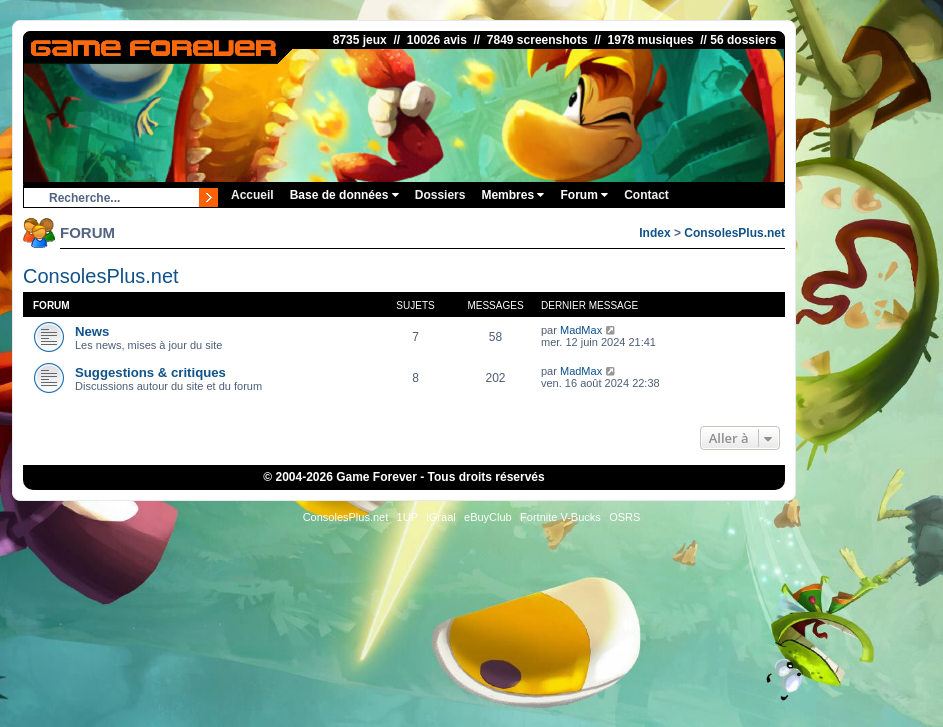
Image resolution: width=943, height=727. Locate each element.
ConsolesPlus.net (734, 233)
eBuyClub (488, 517)
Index (654, 233)
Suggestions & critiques (150, 372)
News (92, 331)
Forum (584, 195)
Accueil (252, 195)
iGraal (440, 517)
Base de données (344, 195)
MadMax (581, 330)
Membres (512, 195)
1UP (407, 517)
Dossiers (440, 195)
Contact (646, 195)
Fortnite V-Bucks (560, 517)
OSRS (624, 517)
